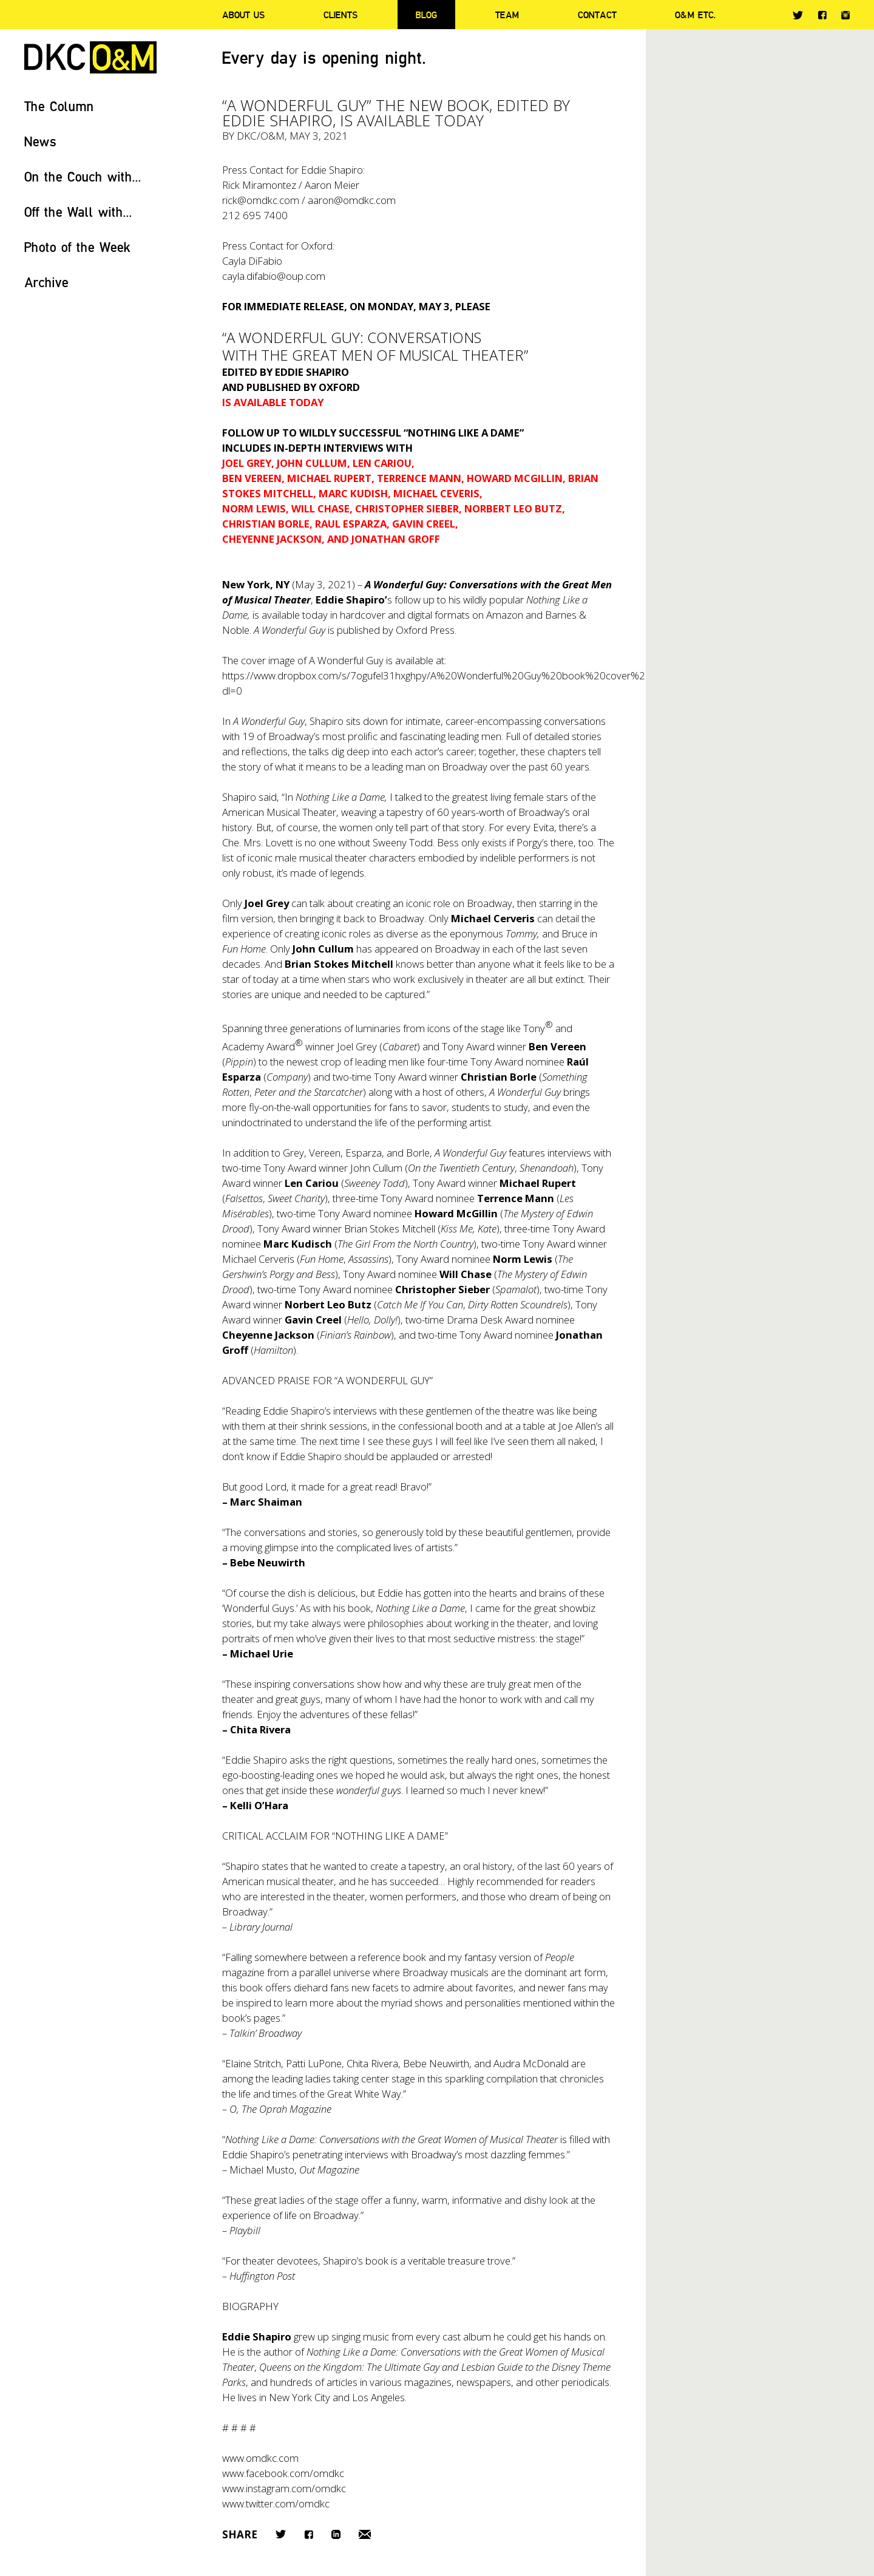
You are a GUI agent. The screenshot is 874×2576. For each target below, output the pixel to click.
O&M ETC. (695, 14)
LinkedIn (335, 2534)
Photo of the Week (77, 247)
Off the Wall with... (78, 211)
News (40, 141)
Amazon (504, 615)
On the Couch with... (82, 176)
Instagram (845, 15)
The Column (59, 106)
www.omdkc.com (260, 2458)
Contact (597, 14)
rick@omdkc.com (260, 200)
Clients (340, 14)
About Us (243, 14)
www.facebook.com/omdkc (283, 2473)
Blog (426, 14)
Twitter (798, 15)
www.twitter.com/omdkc (276, 2503)
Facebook (822, 14)
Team (507, 14)
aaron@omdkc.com (352, 200)
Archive (46, 282)
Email (365, 2534)
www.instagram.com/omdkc (284, 2488)
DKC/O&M (90, 57)
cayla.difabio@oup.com (273, 276)
